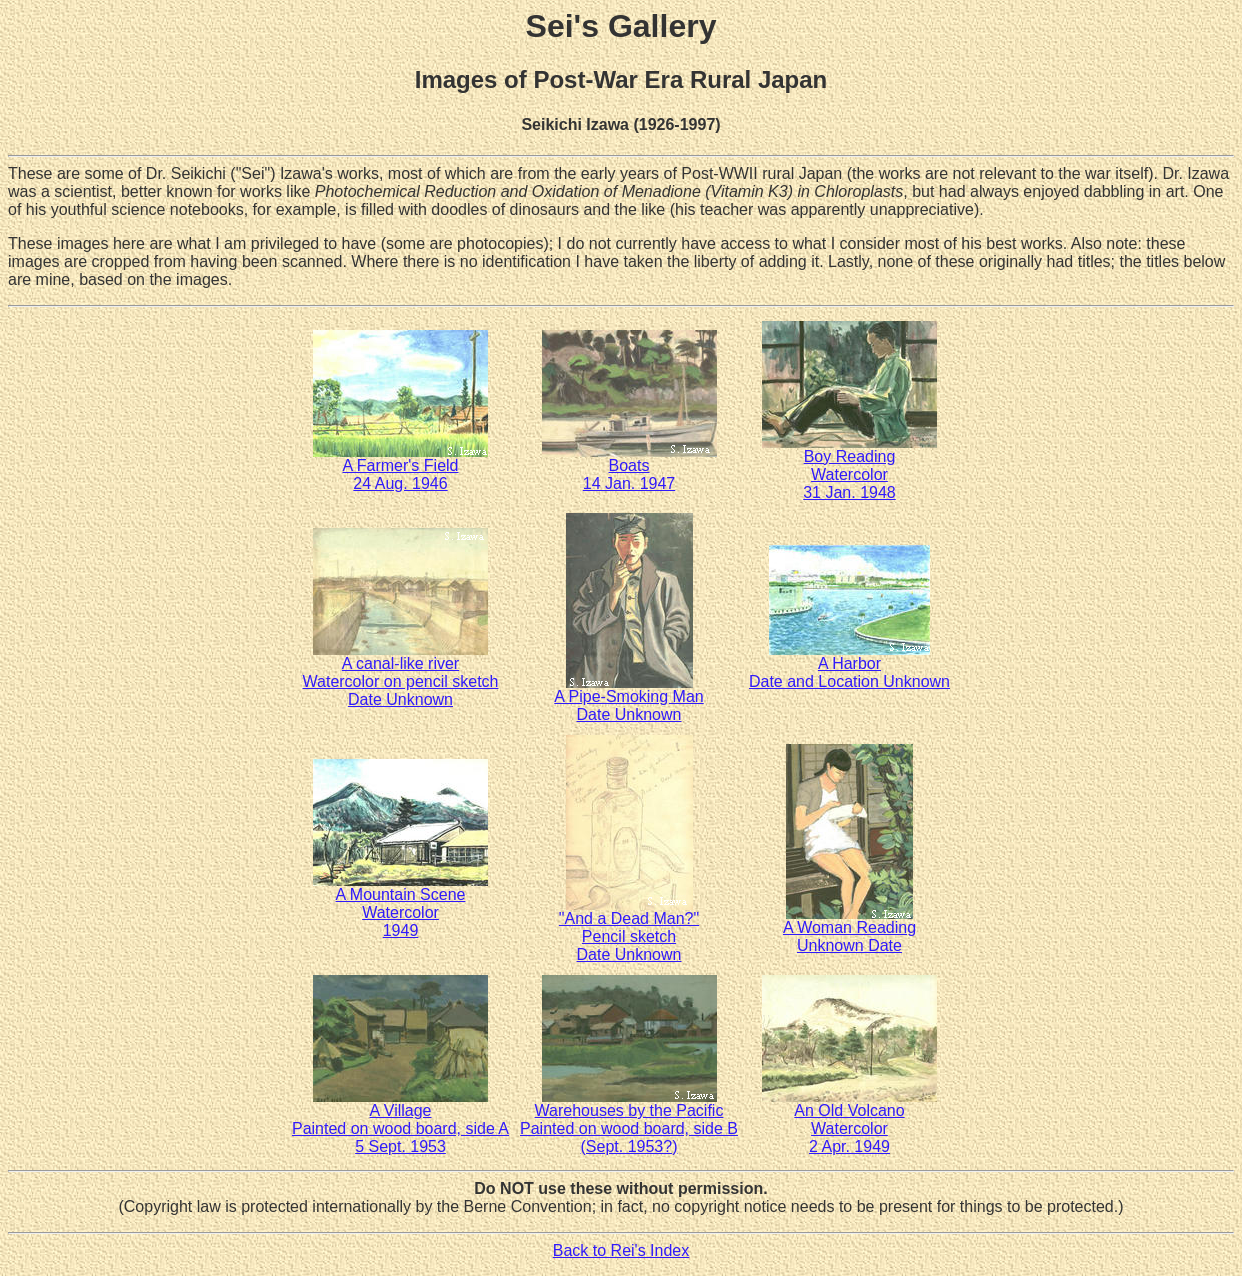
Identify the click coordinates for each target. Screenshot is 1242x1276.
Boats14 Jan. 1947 (629, 467)
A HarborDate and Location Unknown (849, 665)
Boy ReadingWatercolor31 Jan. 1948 (849, 467)
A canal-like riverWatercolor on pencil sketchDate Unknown (401, 674)
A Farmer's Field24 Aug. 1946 (400, 467)
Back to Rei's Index (621, 1250)
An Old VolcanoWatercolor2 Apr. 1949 (849, 1121)
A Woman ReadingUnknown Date (849, 929)
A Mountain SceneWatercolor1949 (400, 905)
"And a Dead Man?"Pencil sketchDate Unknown (629, 929)
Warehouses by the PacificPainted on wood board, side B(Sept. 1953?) (629, 1121)
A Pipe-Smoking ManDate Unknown (628, 698)
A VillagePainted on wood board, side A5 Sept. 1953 (400, 1121)
